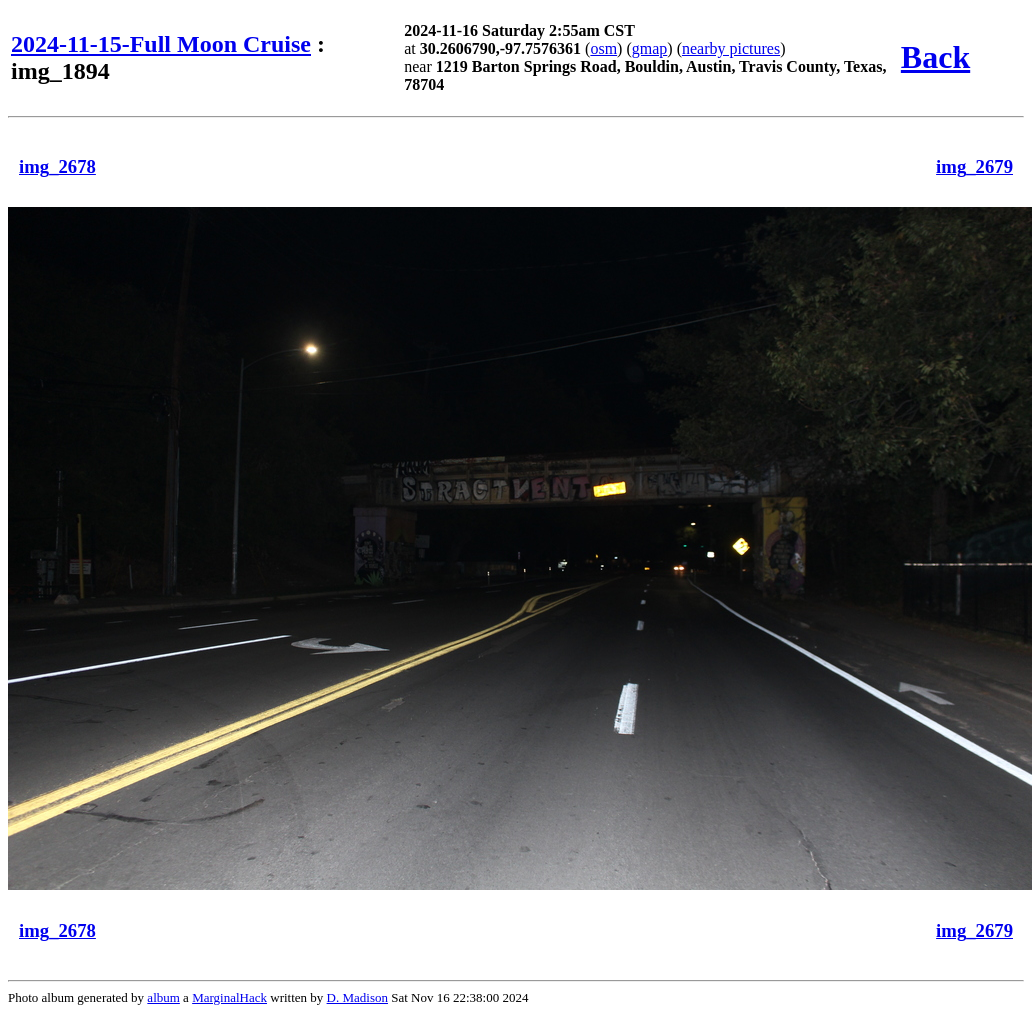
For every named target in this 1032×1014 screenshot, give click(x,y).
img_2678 (57, 166)
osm (603, 48)
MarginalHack (229, 997)
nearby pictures (731, 48)
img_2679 (974, 166)
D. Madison (357, 997)
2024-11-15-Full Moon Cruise (161, 44)
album (163, 997)
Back (935, 57)
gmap (650, 48)
